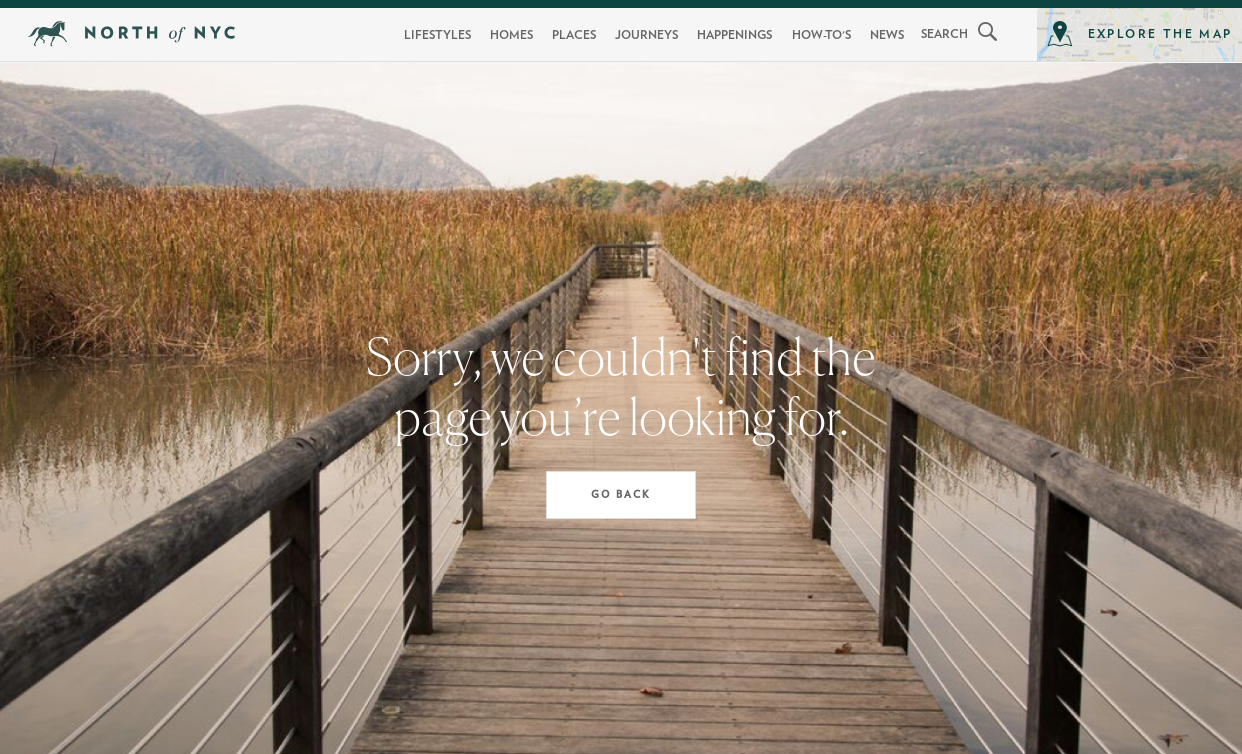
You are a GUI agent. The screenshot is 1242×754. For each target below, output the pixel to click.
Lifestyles (437, 35)
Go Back (621, 495)
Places (574, 35)
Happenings (734, 35)
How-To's (821, 35)
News (887, 35)
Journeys (646, 35)
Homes (511, 35)
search (944, 34)
